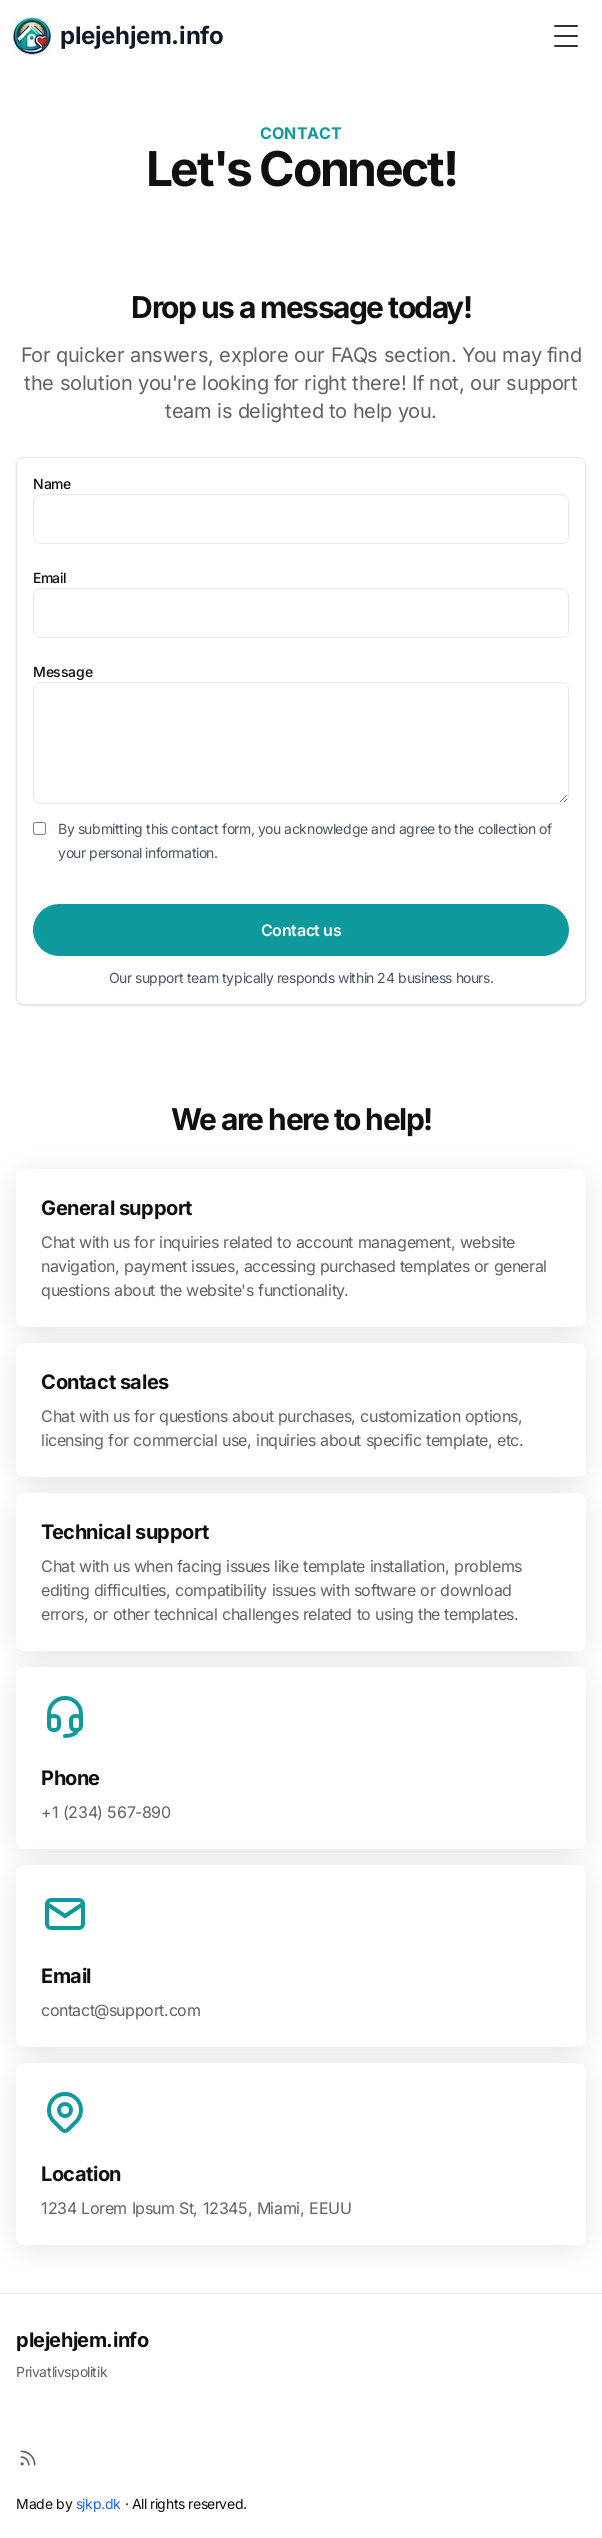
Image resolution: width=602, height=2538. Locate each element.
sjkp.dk (98, 2503)
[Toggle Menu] (566, 36)
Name (51, 483)
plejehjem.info (82, 2340)
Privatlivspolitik (61, 2371)
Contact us (301, 930)
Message (62, 671)
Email (50, 577)
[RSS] (28, 2458)
